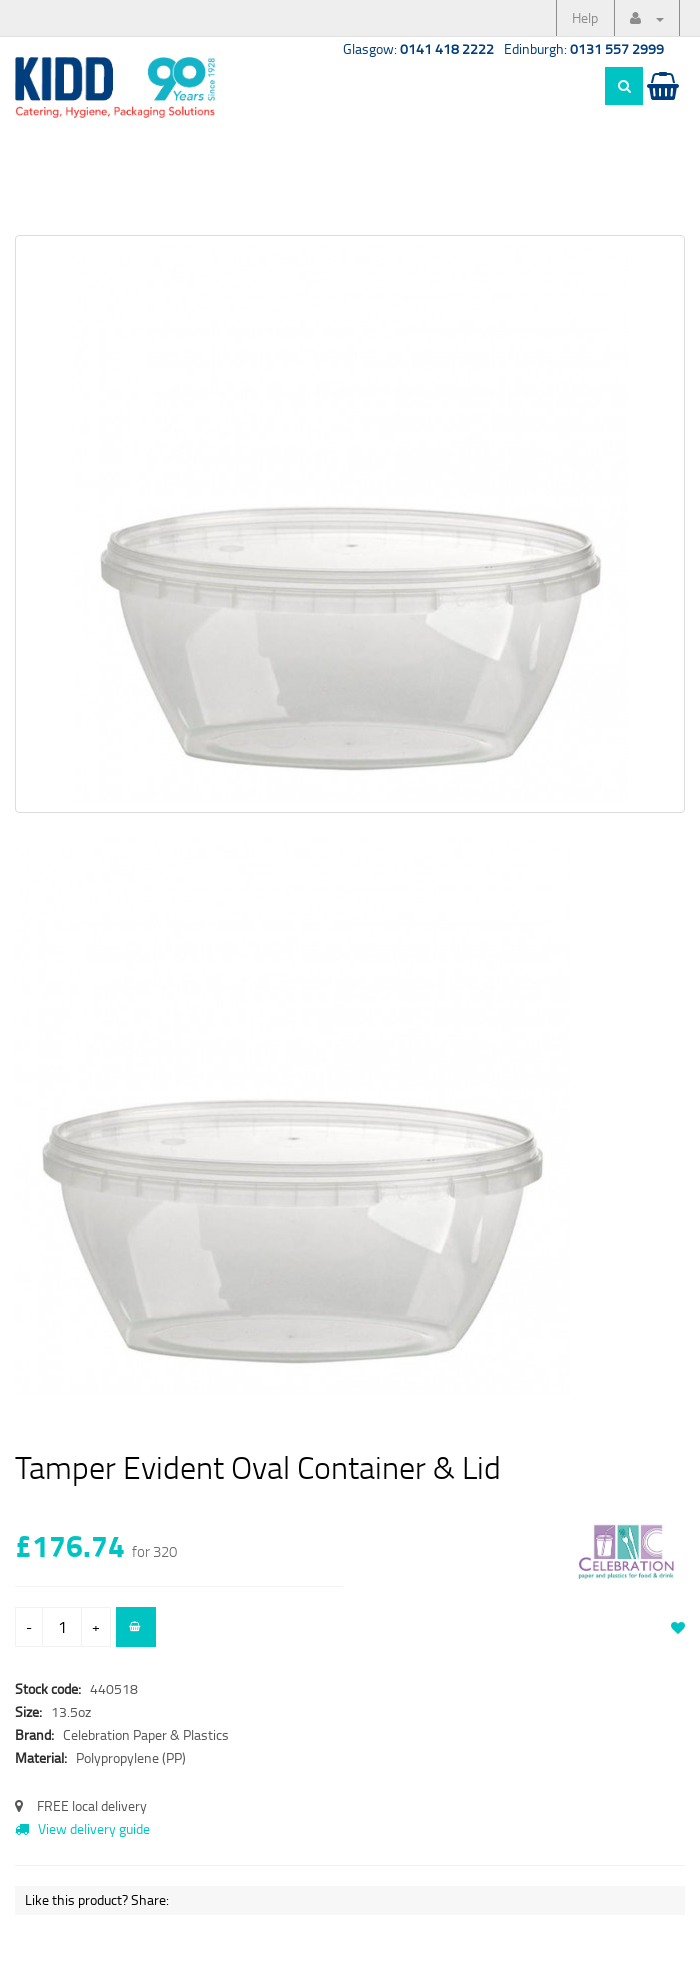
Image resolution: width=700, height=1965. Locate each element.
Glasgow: (418, 48)
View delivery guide (82, 1828)
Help (585, 17)
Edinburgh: (584, 48)
